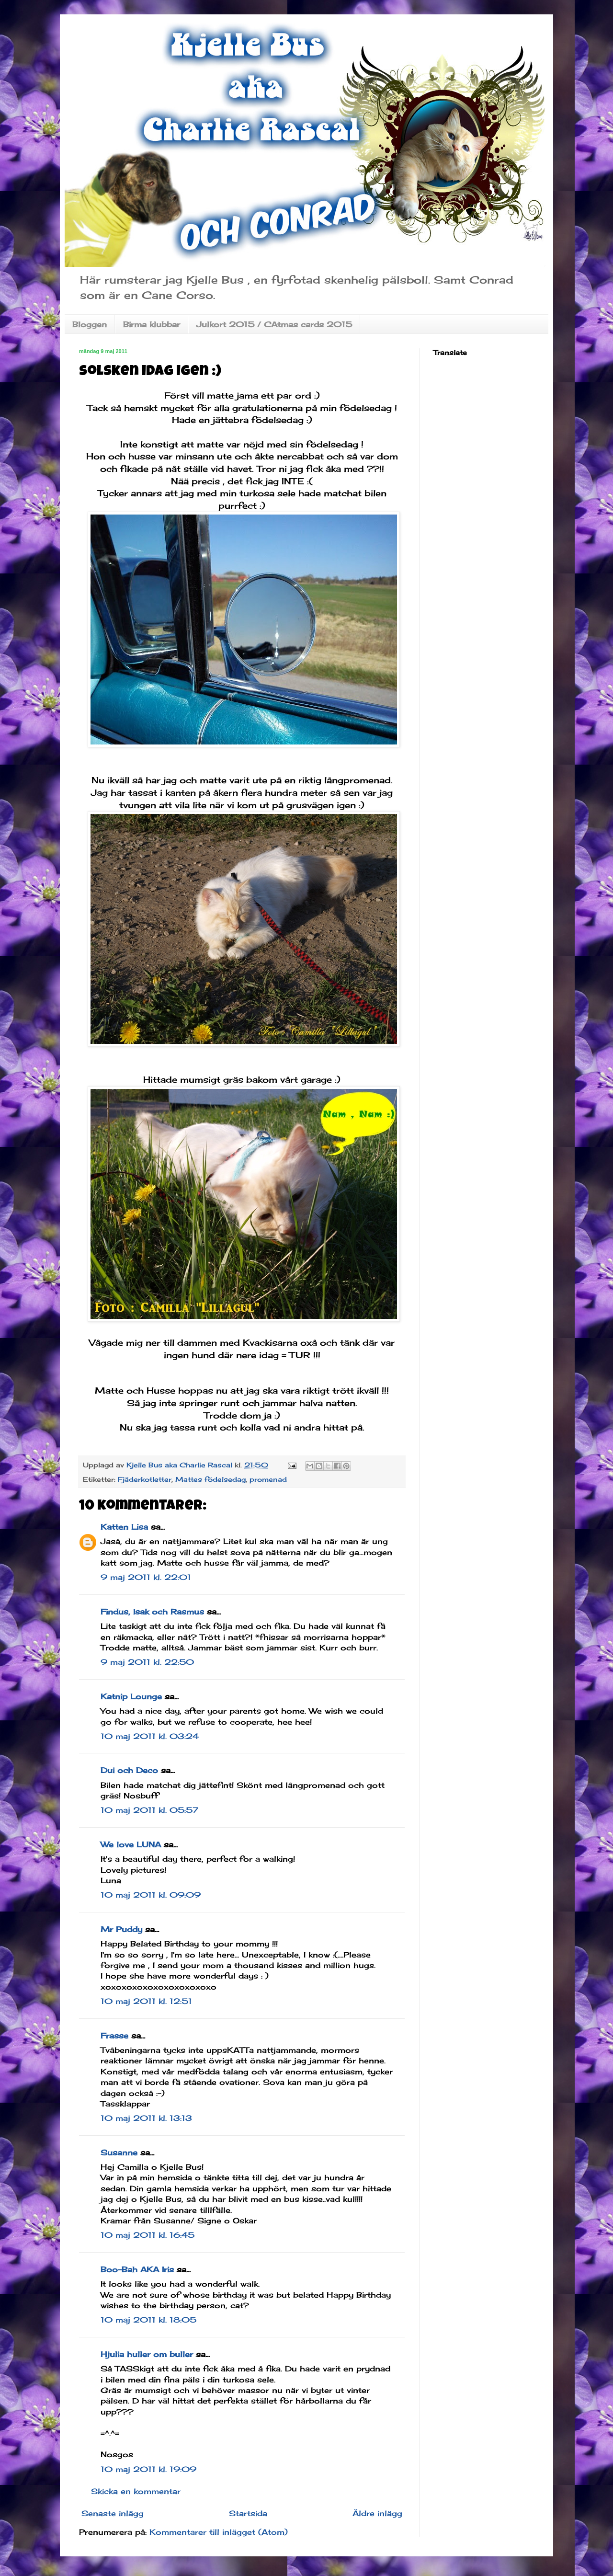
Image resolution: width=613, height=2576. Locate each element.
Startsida (248, 2513)
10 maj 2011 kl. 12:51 (146, 2001)
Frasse (114, 2035)
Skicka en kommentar (136, 2491)
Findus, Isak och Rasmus (152, 1611)
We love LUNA (131, 1844)
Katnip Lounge (131, 1696)
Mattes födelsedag (210, 1479)
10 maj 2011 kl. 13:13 (146, 2118)
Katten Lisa (124, 1527)
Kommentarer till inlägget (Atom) (218, 2532)
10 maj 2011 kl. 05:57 (149, 1810)
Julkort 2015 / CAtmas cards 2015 (274, 324)
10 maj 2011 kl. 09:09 (151, 1895)
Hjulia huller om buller (147, 2354)
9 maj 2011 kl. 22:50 (147, 1662)
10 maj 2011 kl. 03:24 (150, 1736)
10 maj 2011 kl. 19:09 (148, 2469)
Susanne (119, 2152)
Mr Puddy (121, 1929)
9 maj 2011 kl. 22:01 (146, 1577)
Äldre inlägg (377, 2513)
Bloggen (89, 324)
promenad (268, 1479)
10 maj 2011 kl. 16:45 (147, 2235)
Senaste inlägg (112, 2513)
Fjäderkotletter (144, 1479)
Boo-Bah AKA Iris (137, 2269)
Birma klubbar (151, 324)
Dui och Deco (129, 1770)
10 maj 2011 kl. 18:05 (148, 2319)
